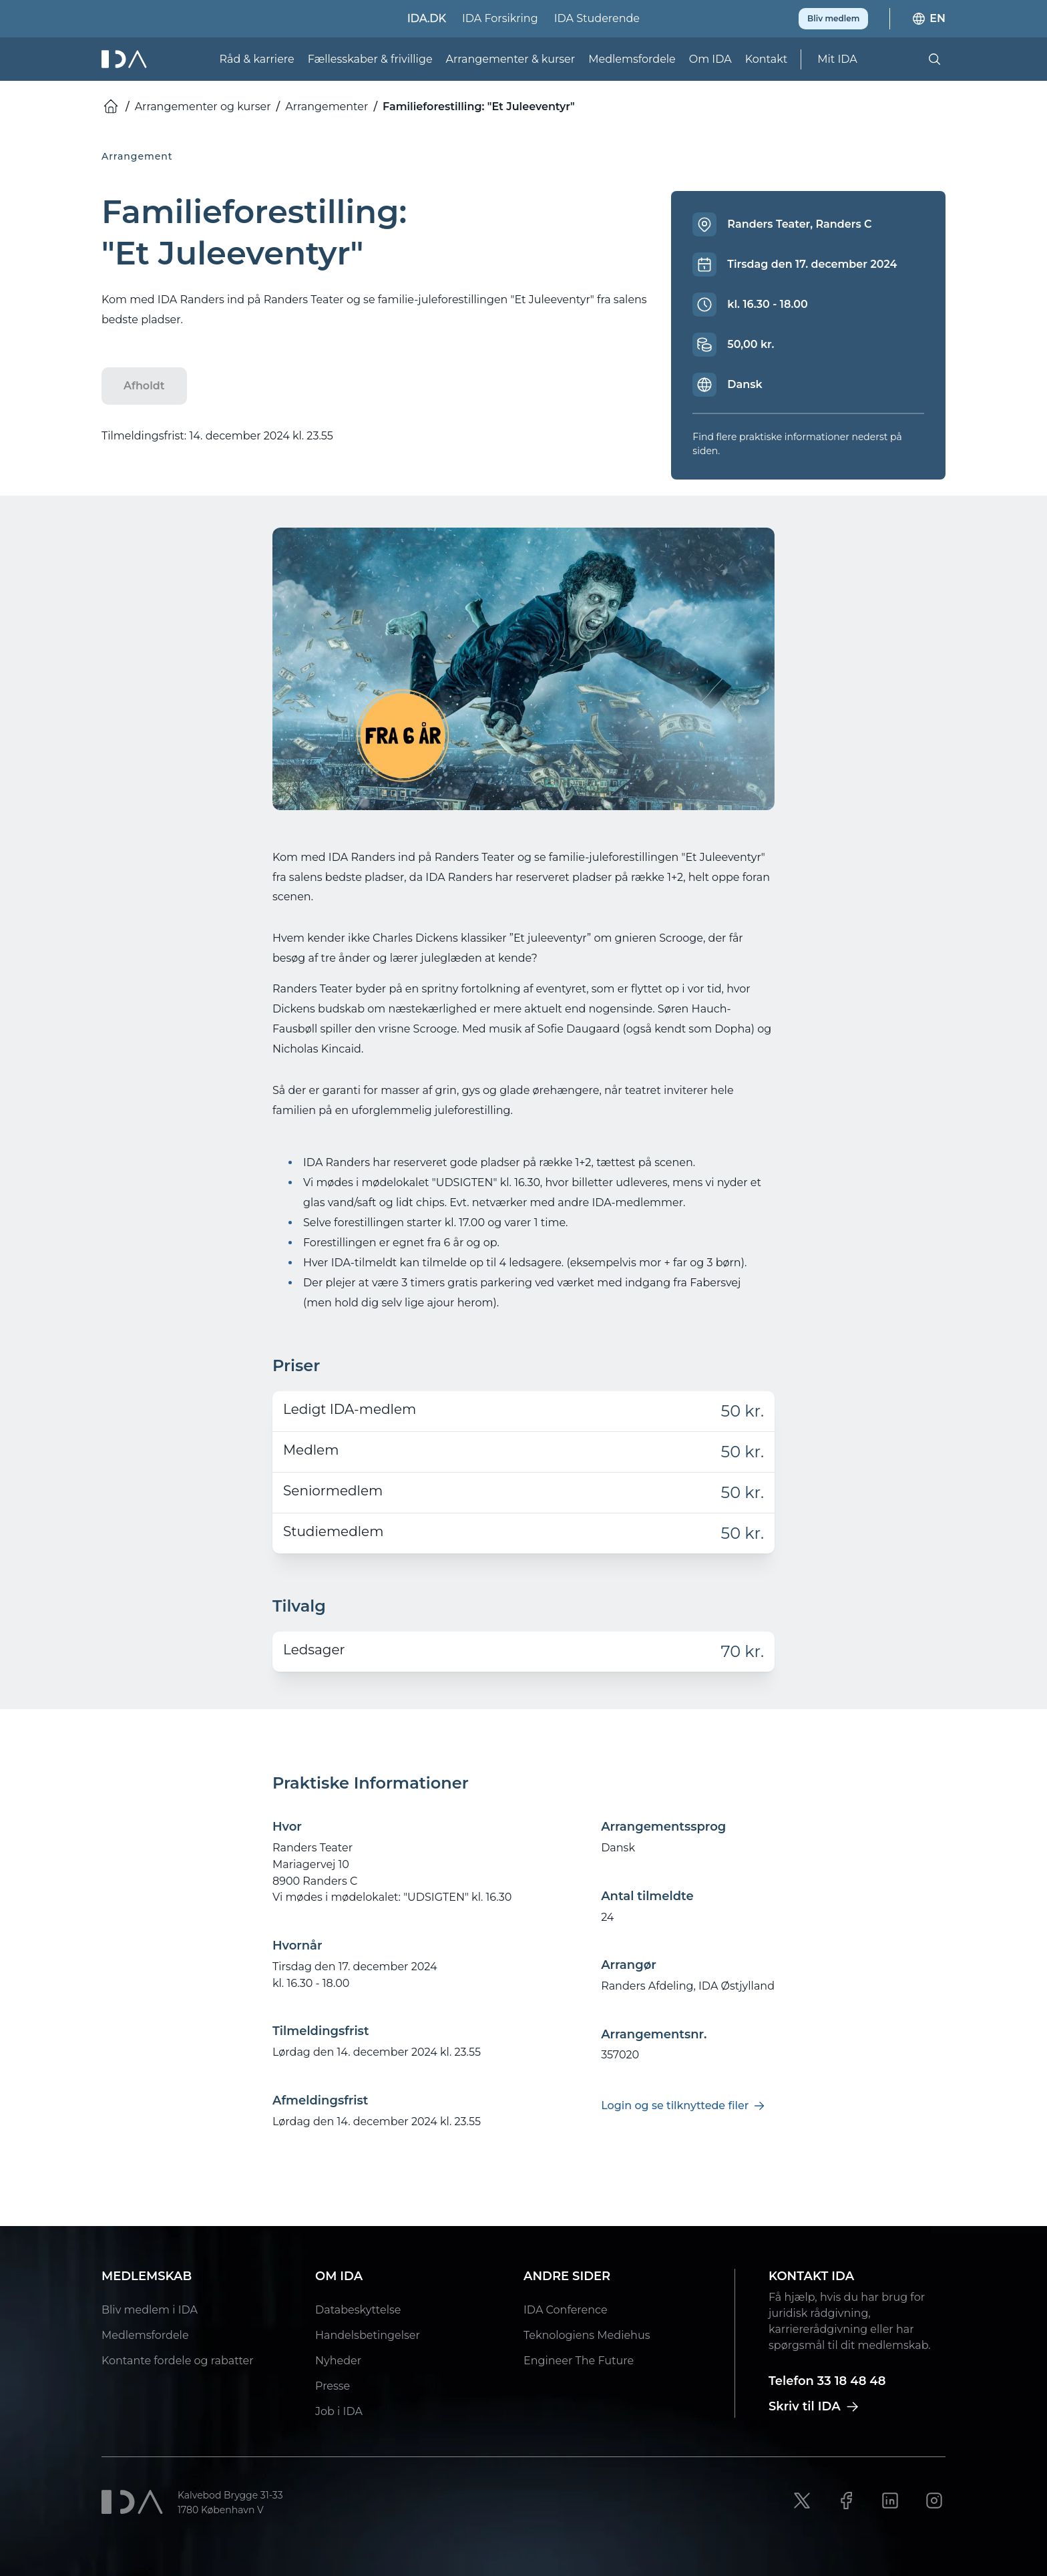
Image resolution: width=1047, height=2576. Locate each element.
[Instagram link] (934, 2500)
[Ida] (125, 59)
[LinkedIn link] (890, 2500)
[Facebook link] (846, 2500)
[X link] (802, 2500)
